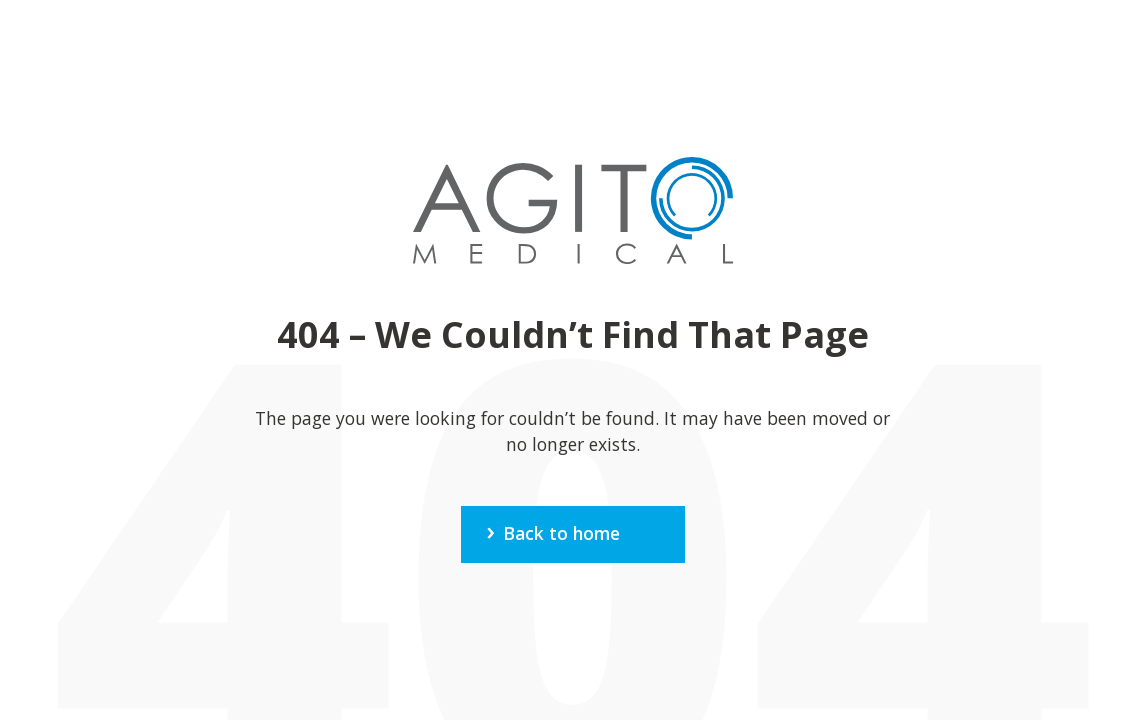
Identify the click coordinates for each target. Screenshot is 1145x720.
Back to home (561, 533)
